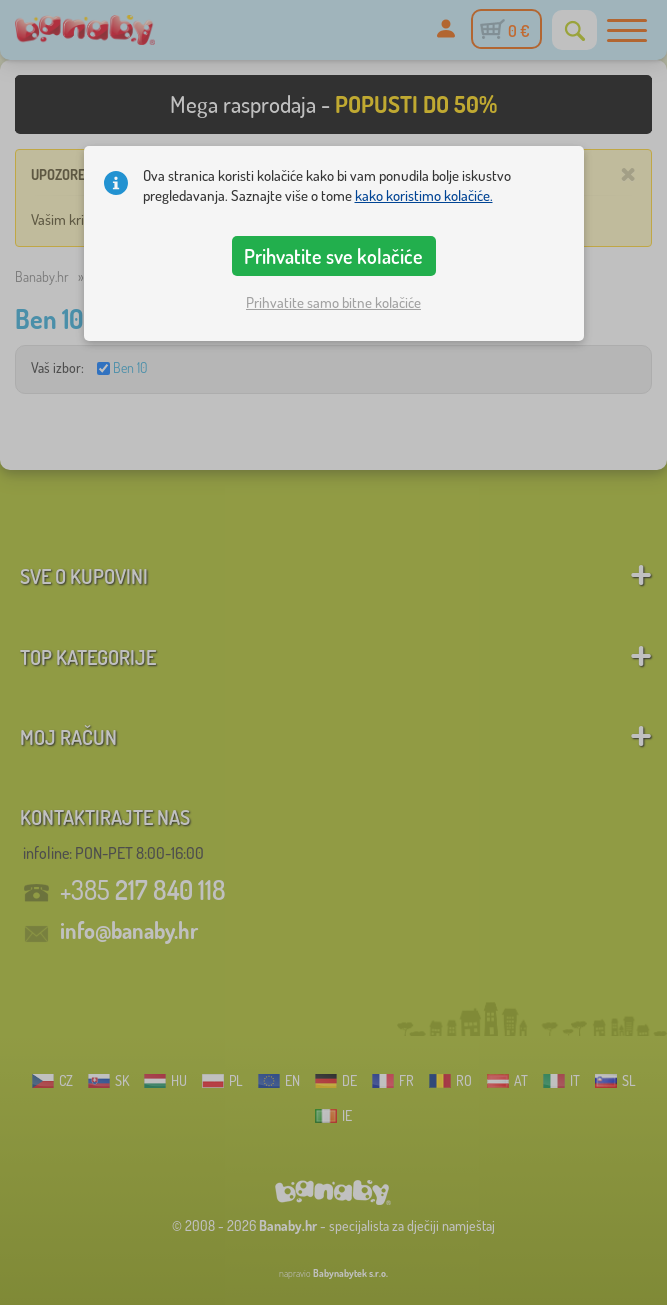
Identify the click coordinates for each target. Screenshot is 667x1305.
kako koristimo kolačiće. (424, 195)
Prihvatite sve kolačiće (333, 256)
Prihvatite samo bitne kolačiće (333, 302)
